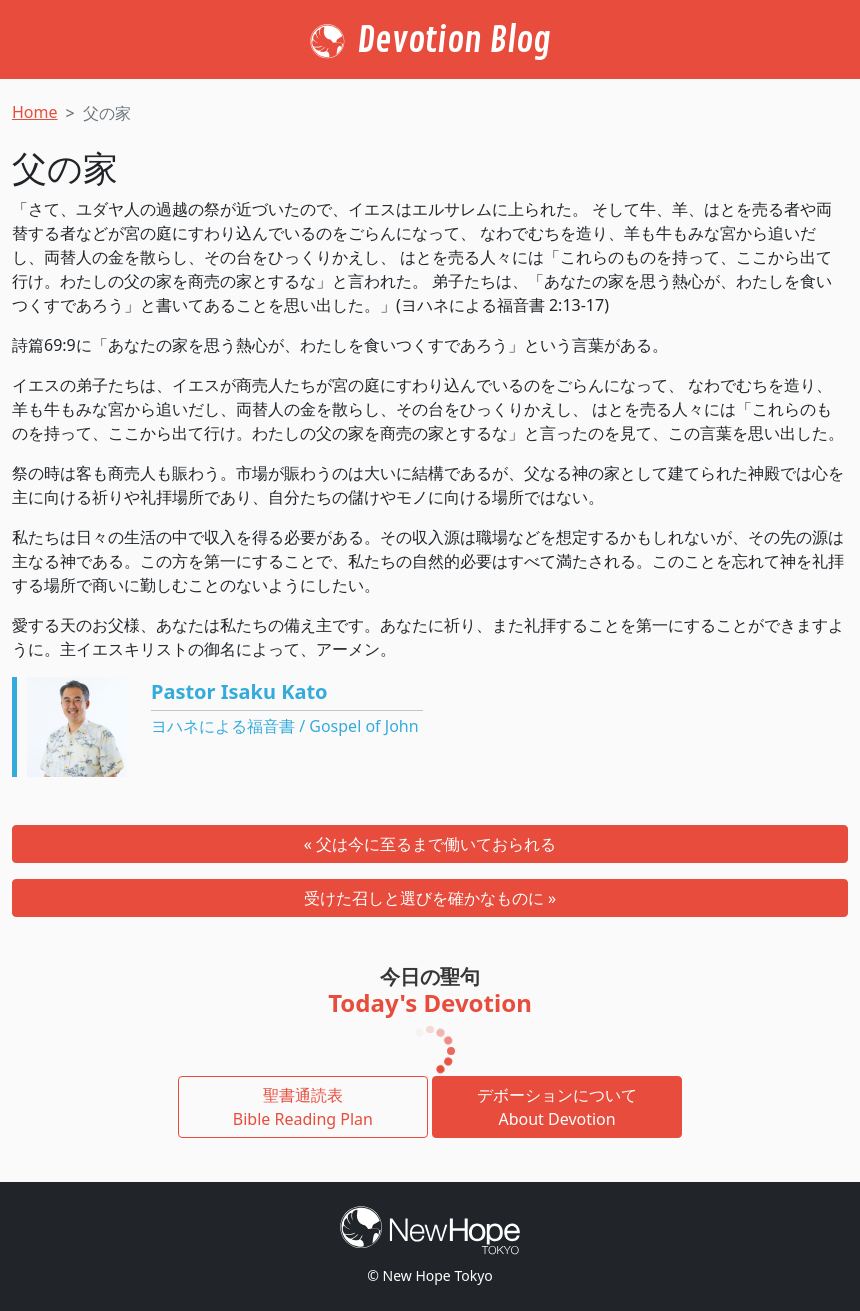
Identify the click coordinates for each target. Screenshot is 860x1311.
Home (35, 112)
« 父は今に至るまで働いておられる (430, 844)
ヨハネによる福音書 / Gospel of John (285, 726)
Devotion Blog (454, 41)
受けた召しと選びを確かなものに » (430, 898)
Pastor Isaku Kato (239, 691)
